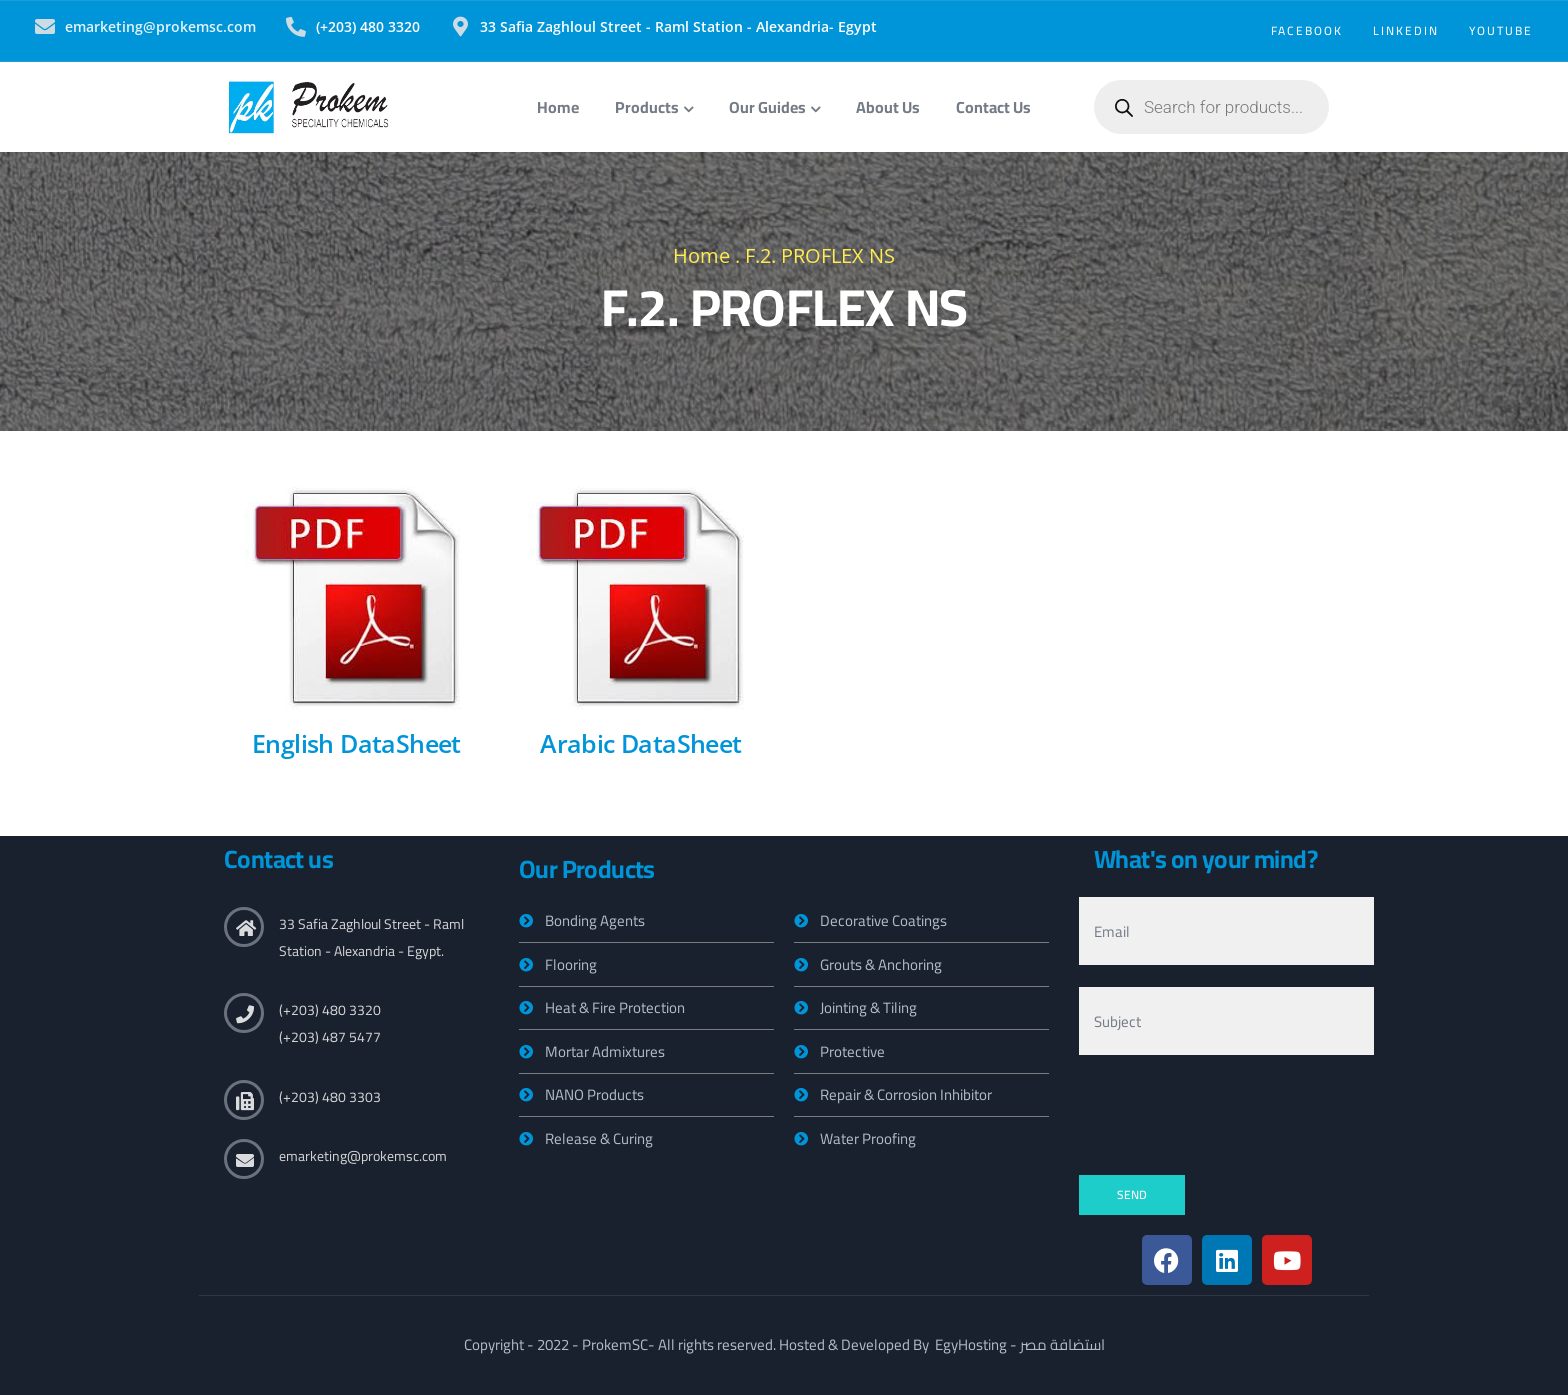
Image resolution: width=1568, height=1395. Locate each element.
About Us (888, 107)
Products (654, 107)
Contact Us (993, 107)
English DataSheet (356, 743)
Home (558, 107)
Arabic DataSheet (640, 743)
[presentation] (1231, 1116)
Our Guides (774, 107)
